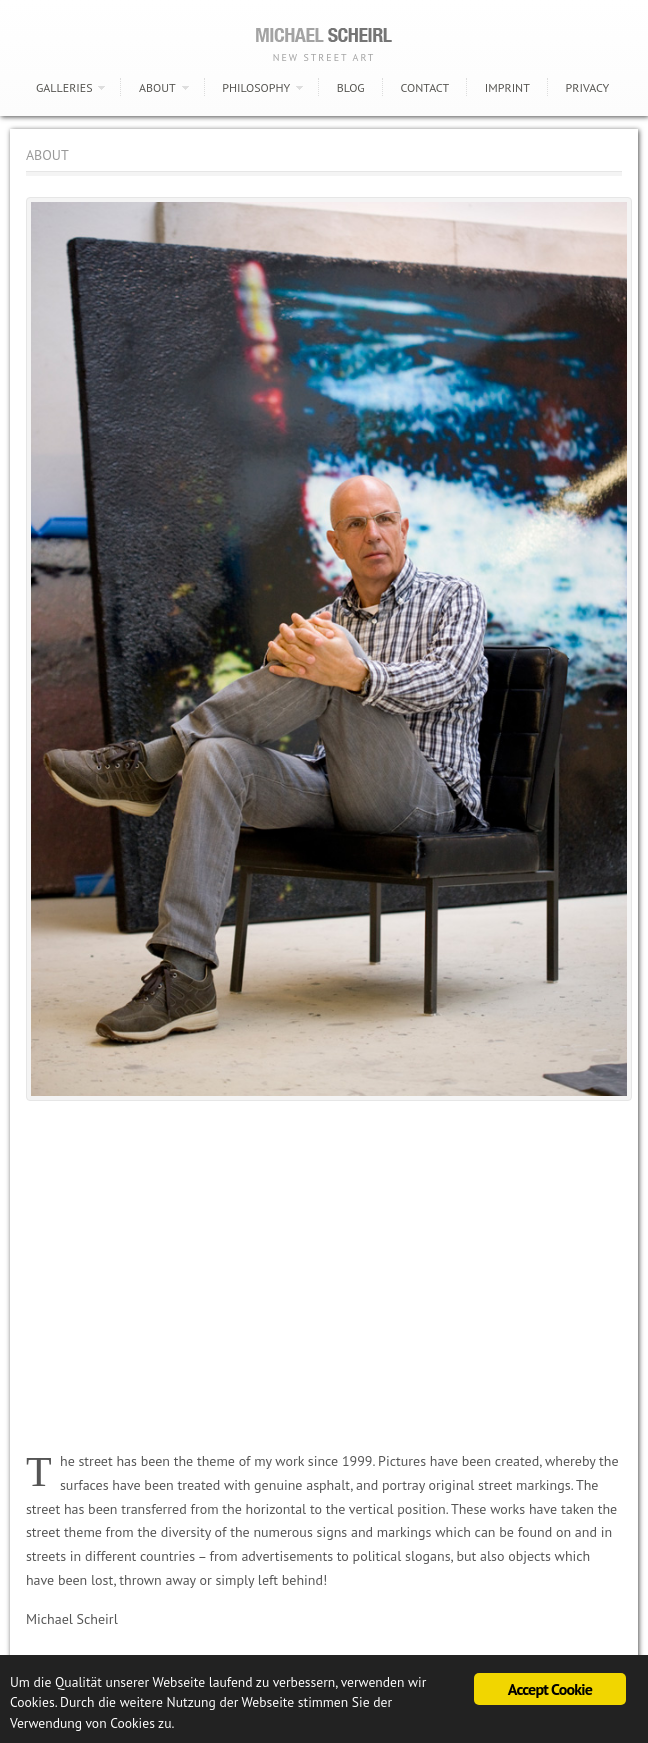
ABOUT (157, 87)
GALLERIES (64, 87)
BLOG (351, 87)
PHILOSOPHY (256, 87)
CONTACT (424, 87)
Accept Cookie (550, 1689)
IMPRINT (507, 87)
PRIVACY (587, 87)
